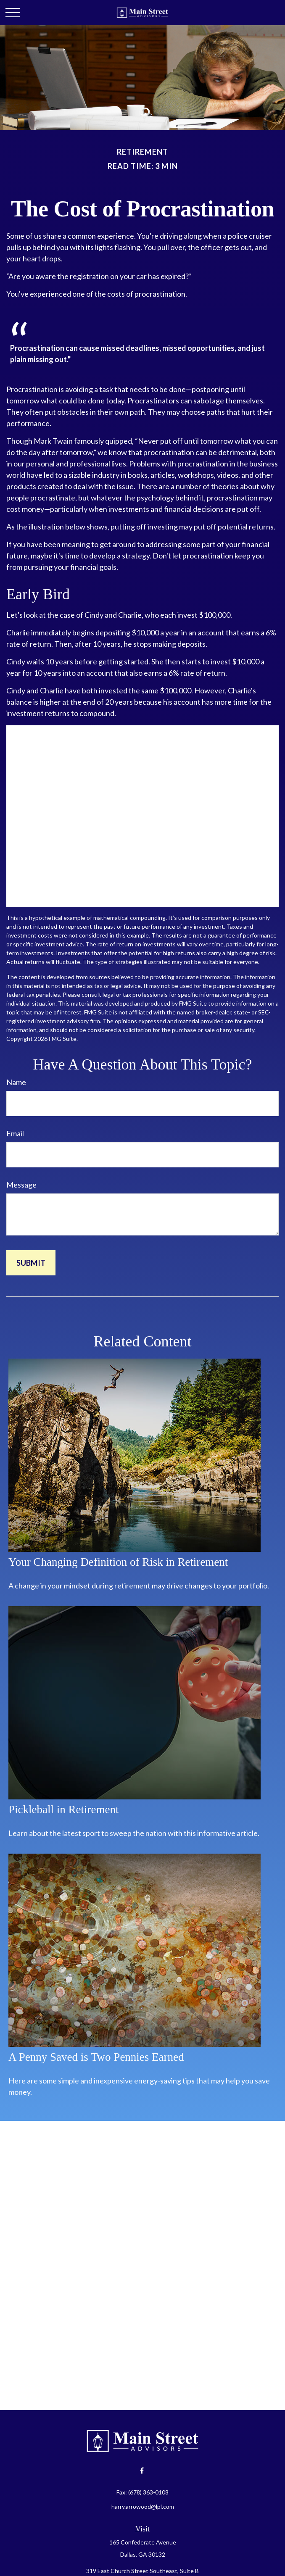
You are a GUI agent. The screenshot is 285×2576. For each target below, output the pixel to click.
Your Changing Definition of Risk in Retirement (118, 1562)
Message (21, 1184)
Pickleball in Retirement (63, 1809)
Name (16, 1082)
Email (15, 1133)
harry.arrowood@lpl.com (142, 2506)
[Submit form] (30, 1262)
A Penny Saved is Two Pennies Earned (96, 2057)
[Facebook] (142, 2470)
